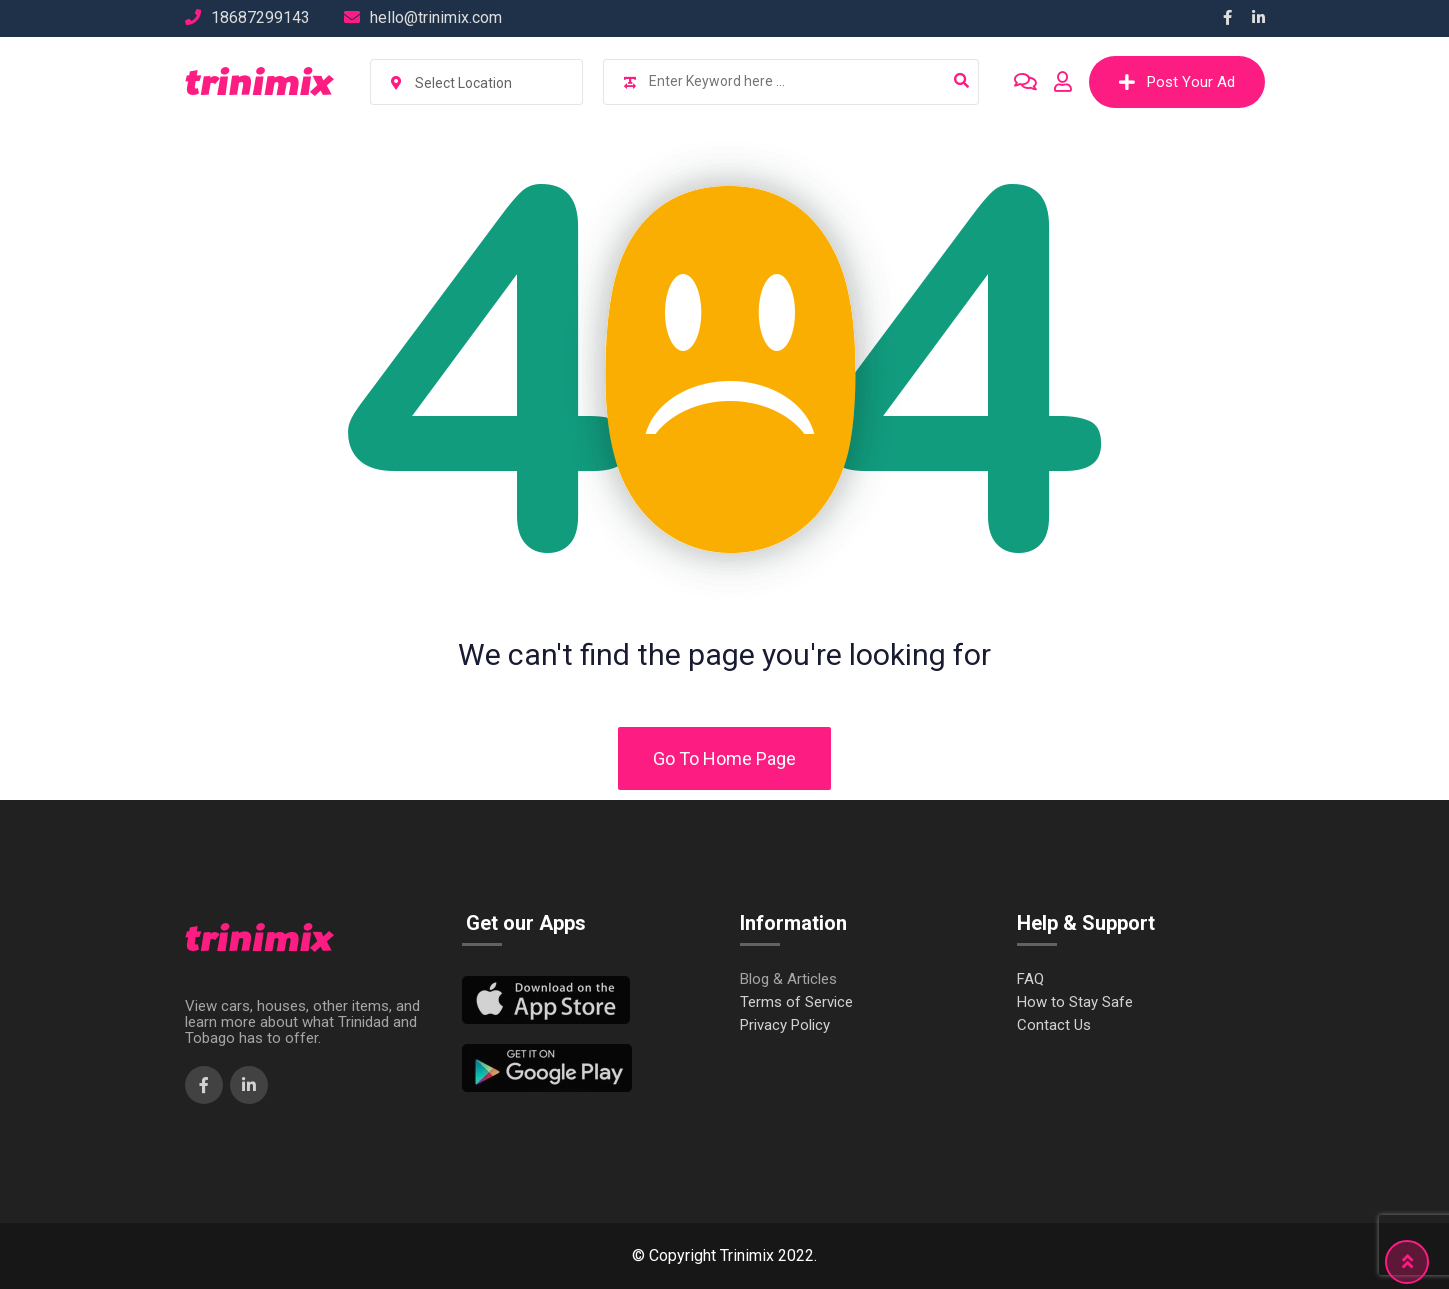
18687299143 (260, 17)
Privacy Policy (785, 1025)
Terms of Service (796, 1002)
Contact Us (1054, 1025)
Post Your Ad (1177, 82)
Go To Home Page (724, 758)
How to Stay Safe (1075, 1002)
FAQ (1030, 979)
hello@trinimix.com (436, 17)
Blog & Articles (788, 979)
